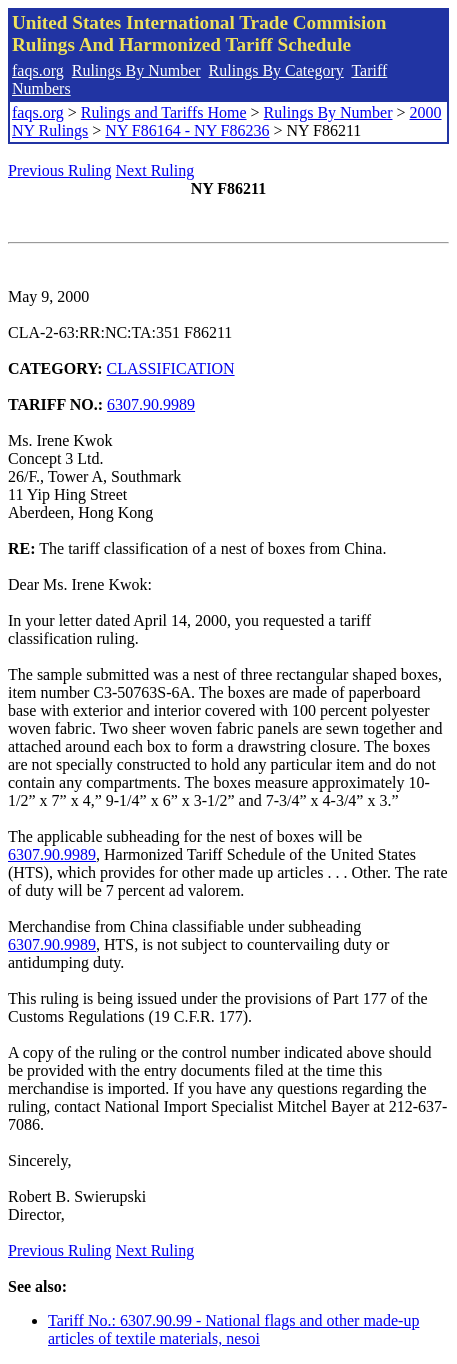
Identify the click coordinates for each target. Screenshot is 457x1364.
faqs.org (38, 70)
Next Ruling (155, 170)
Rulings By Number (136, 70)
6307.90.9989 (151, 404)
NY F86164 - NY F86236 (187, 130)
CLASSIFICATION (171, 368)
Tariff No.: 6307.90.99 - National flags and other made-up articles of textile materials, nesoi (233, 1329)
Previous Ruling (60, 170)
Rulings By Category (276, 70)
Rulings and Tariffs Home (164, 112)
